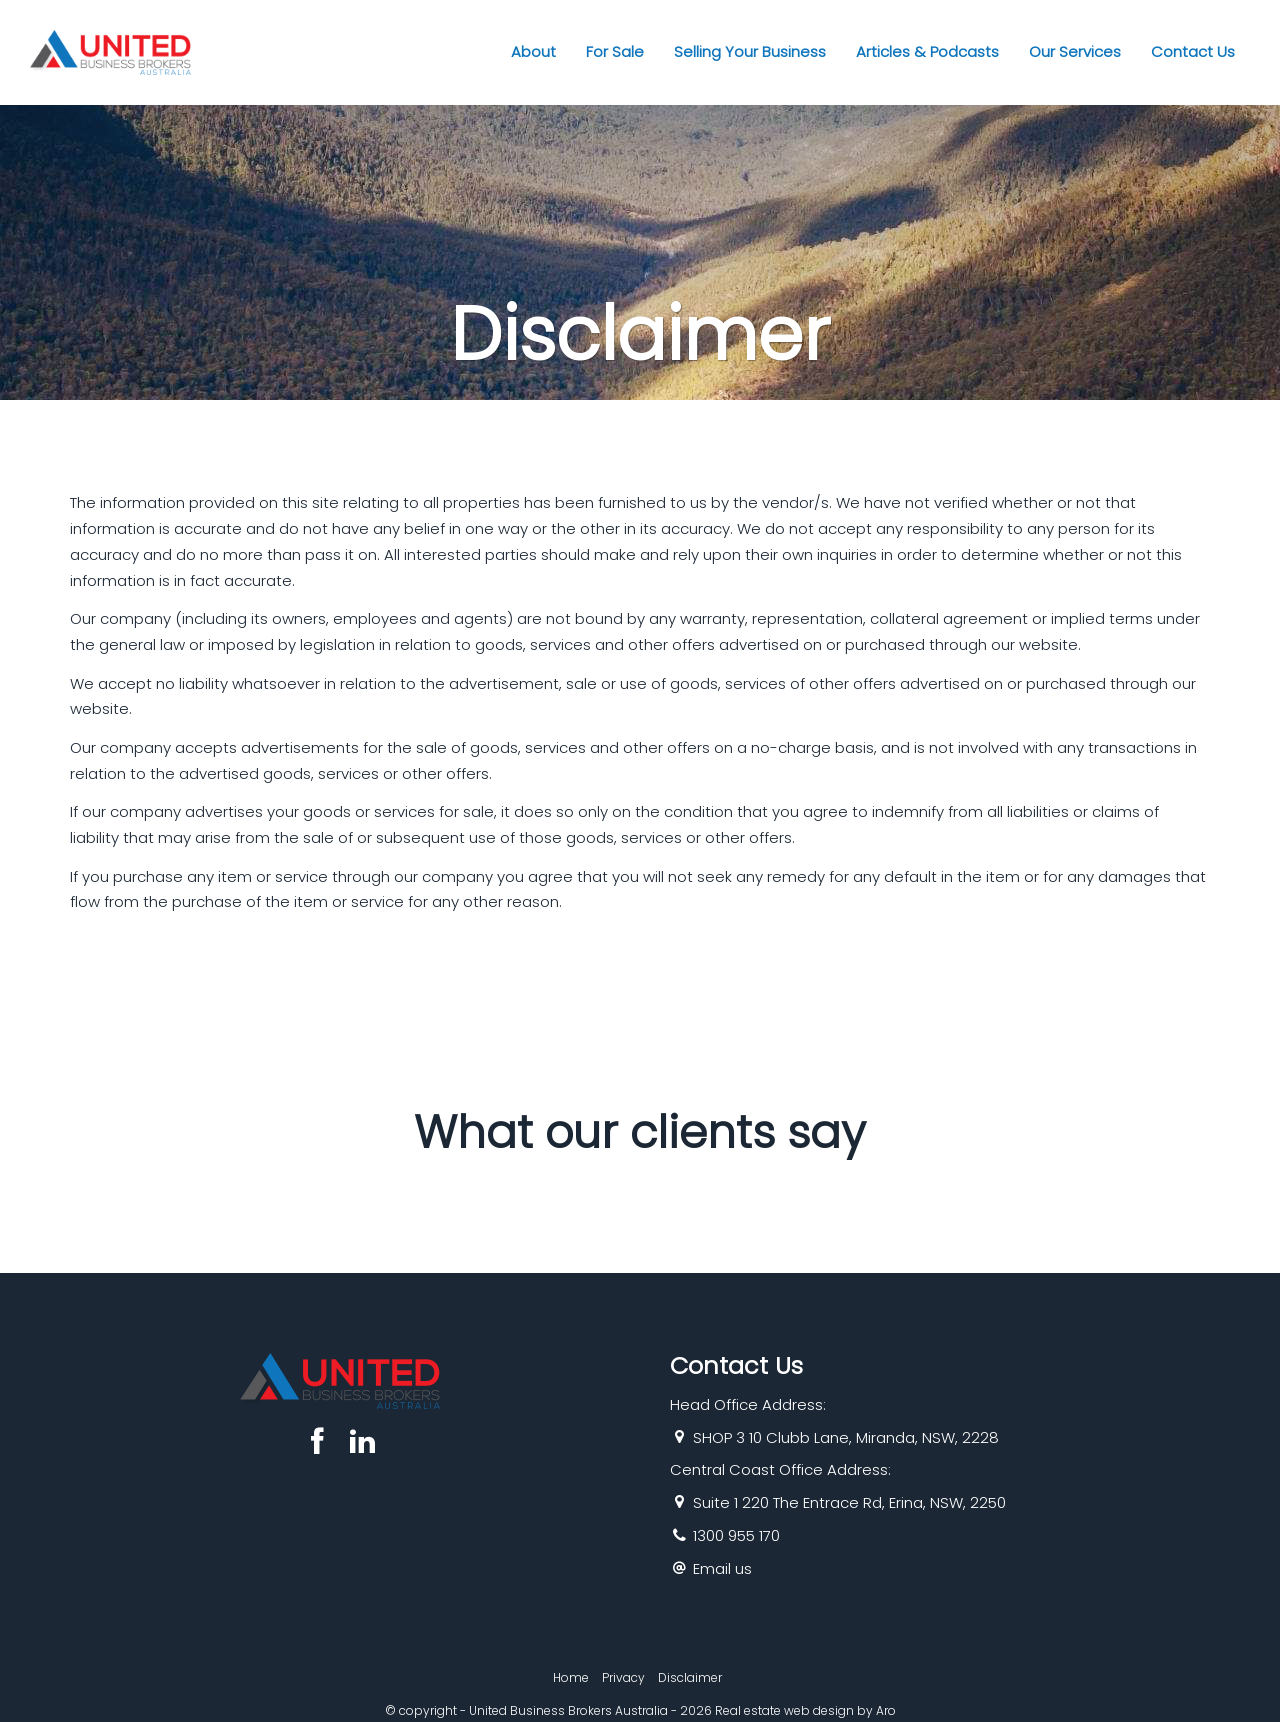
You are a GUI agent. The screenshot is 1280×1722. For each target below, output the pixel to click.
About (533, 51)
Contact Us (1193, 51)
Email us (722, 1568)
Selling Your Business (750, 51)
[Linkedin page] (362, 1444)
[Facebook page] (321, 1444)
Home (571, 1677)
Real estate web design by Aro (805, 1710)
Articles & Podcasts (927, 51)
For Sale (615, 51)
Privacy (623, 1677)
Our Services (1075, 51)
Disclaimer (690, 1677)
